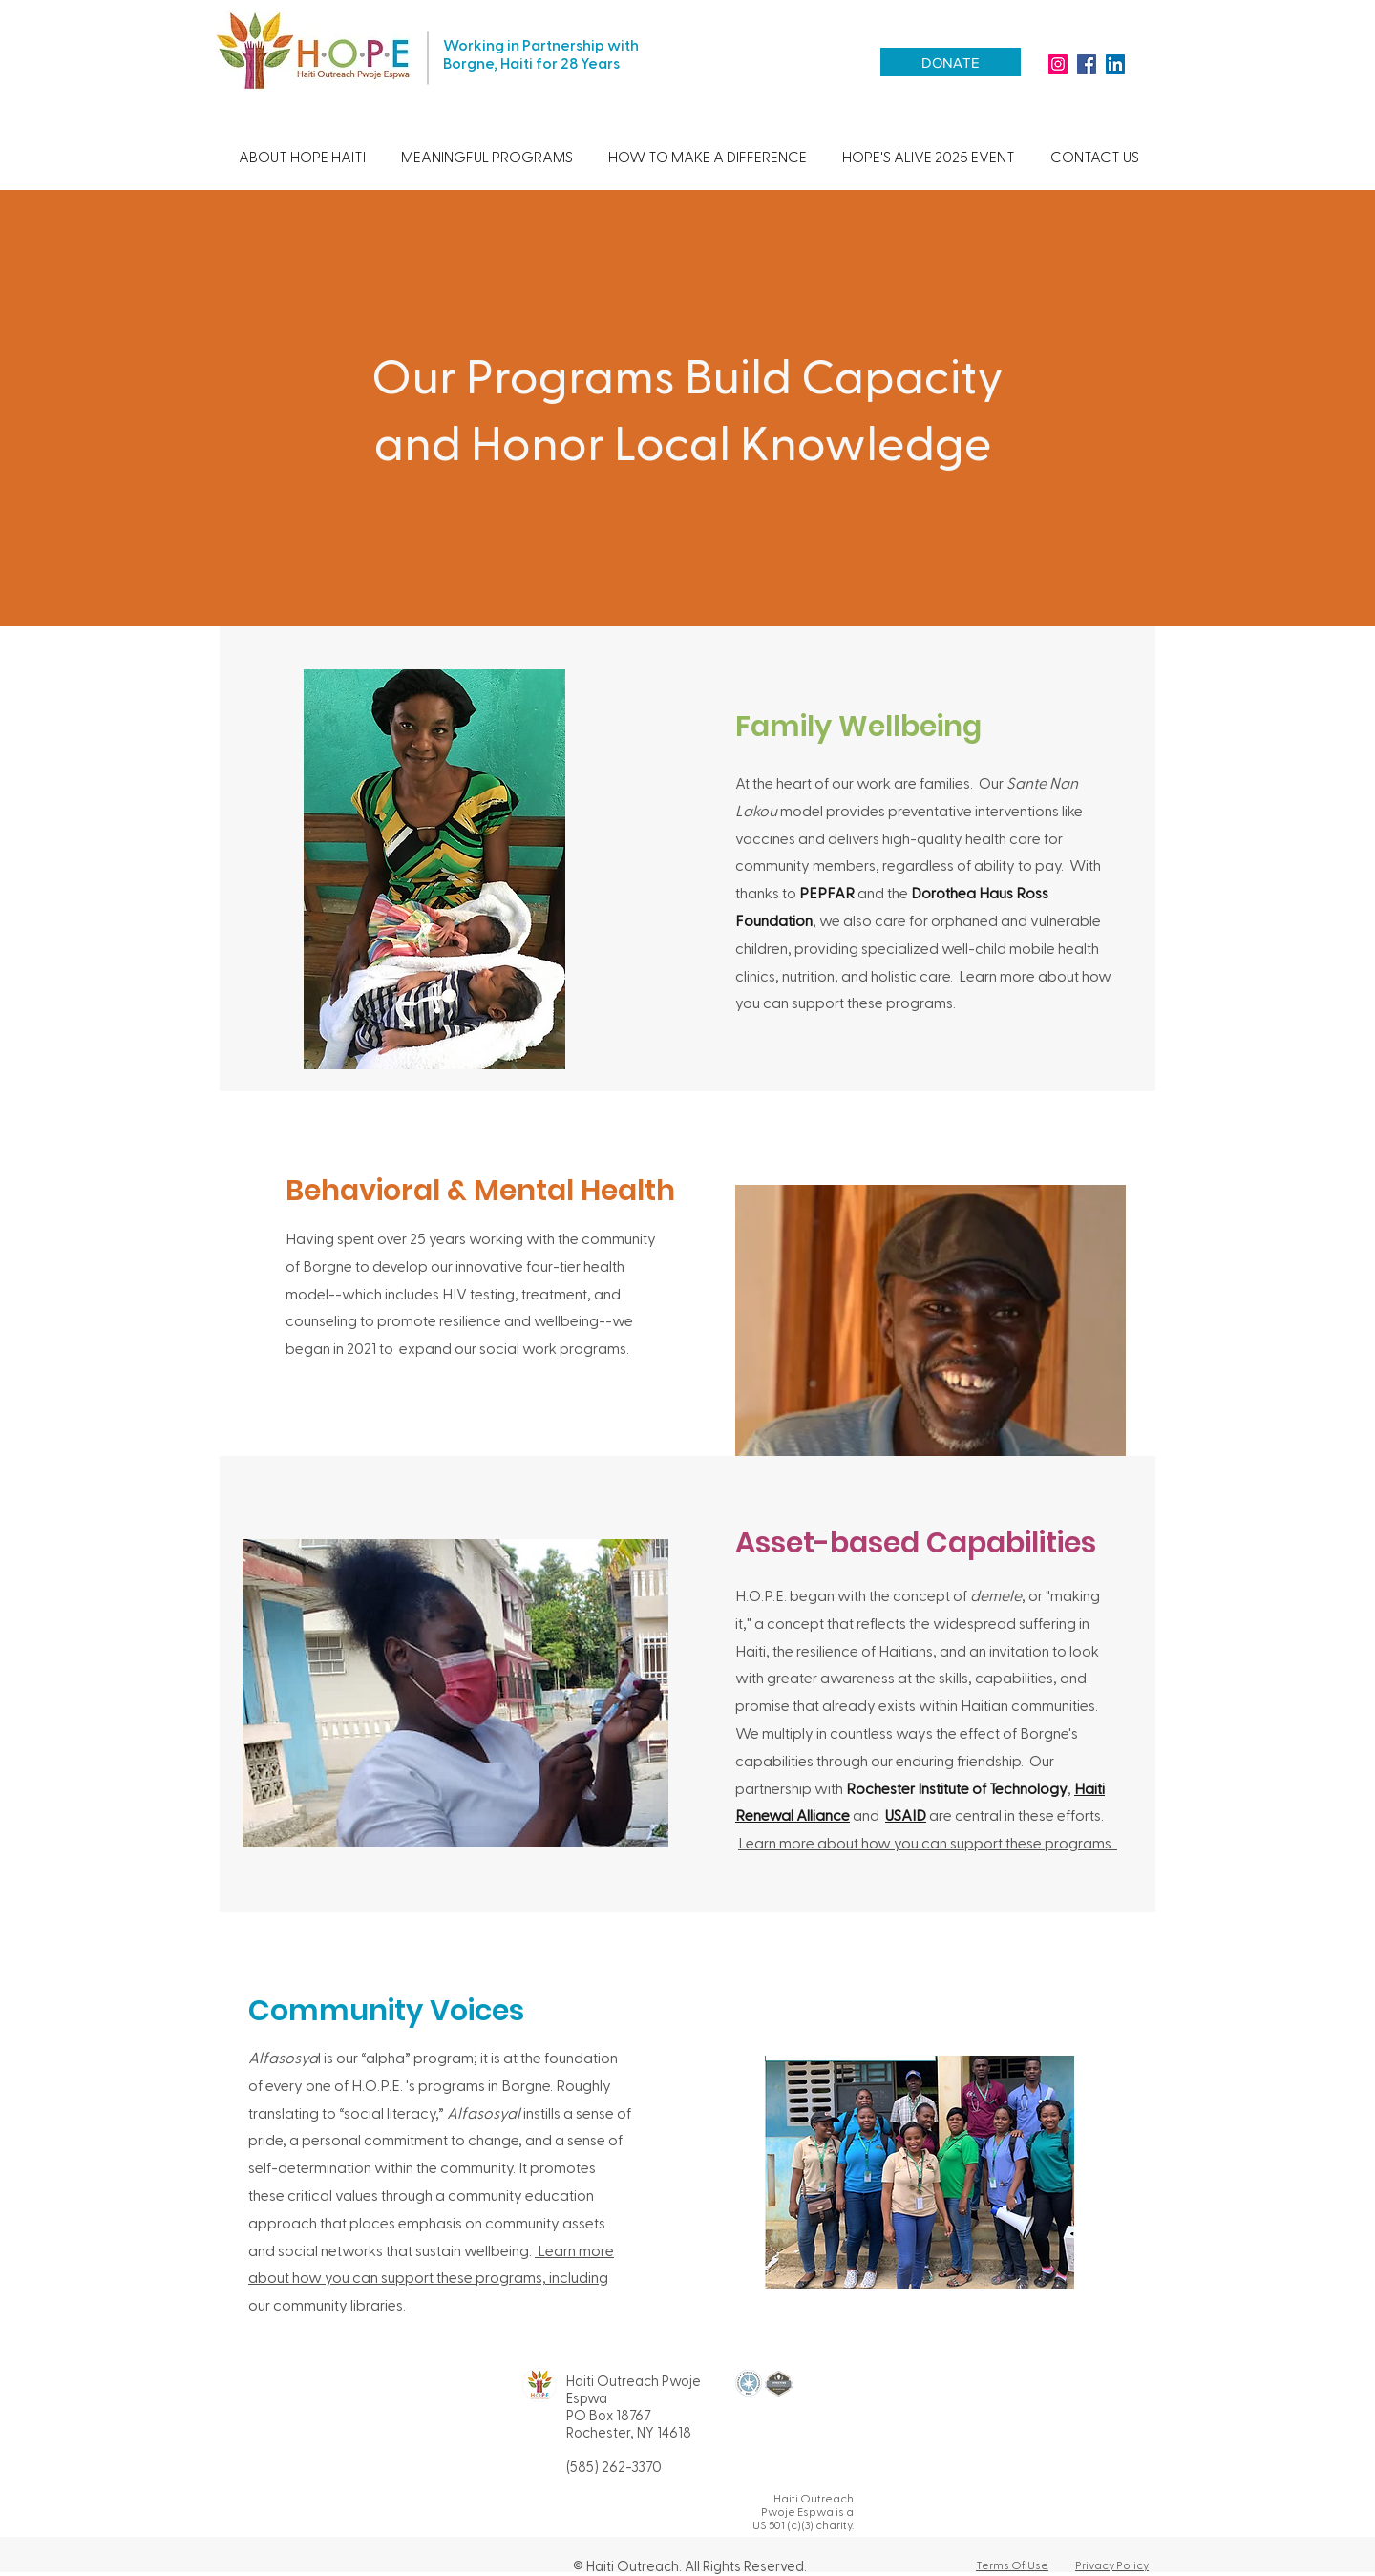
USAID (905, 1814)
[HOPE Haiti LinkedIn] (1115, 64)
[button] (302, 156)
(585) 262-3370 (614, 2466)
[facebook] (1086, 64)
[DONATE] (950, 62)
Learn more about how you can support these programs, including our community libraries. (431, 2277)
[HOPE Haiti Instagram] (1058, 64)
